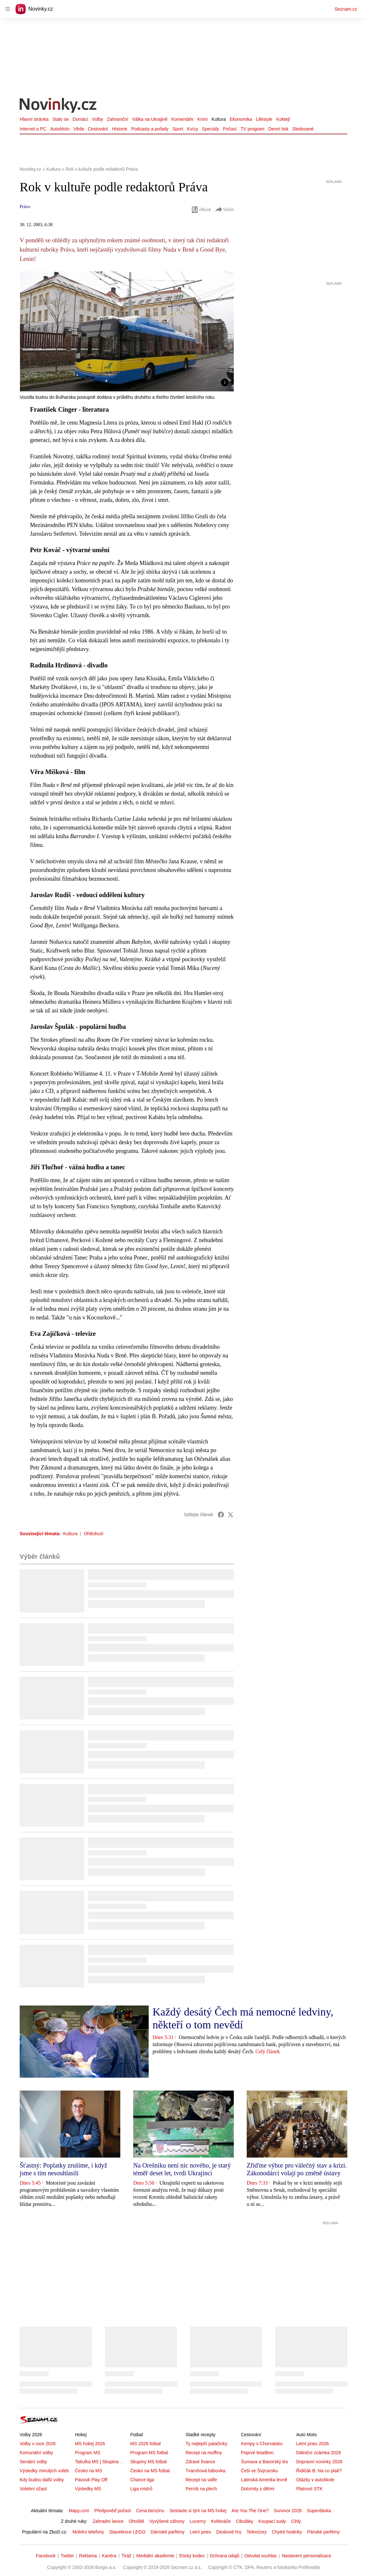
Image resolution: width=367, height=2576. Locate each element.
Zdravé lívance (200, 2461)
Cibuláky (244, 2521)
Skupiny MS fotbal (148, 2461)
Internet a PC (33, 128)
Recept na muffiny (203, 2452)
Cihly (296, 2521)
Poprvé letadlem (257, 2452)
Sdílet (224, 210)
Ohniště (136, 2521)
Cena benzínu (150, 2510)
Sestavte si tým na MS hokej (197, 2510)
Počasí (230, 128)
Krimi (202, 119)
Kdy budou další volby (42, 2479)
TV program (252, 128)
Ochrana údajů (224, 2555)
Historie (119, 128)
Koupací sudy (272, 2521)
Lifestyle (264, 119)
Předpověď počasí (112, 2510)
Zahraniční (117, 119)
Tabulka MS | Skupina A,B (101, 2461)
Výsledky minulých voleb (44, 2470)
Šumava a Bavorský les (264, 2461)
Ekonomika (241, 119)
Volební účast (33, 2488)
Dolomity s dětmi (257, 2488)
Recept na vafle (201, 2479)
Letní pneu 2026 (312, 2443)
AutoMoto (60, 128)
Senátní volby (33, 2461)
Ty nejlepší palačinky (206, 2443)
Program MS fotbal (149, 2452)
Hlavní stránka (34, 119)
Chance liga (142, 2479)
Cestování (98, 128)
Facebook (45, 2555)
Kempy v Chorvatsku (262, 2443)
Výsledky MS (88, 2488)
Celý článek (267, 2051)
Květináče (221, 2521)
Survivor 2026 (288, 2510)
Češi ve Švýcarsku (259, 2470)
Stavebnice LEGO (127, 2531)
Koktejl (283, 119)
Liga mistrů (141, 2488)
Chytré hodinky (287, 2531)
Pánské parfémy (323, 2531)
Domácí (80, 119)
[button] (127, 331)
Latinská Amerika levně (264, 2479)
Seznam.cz (346, 9)
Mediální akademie (155, 2555)
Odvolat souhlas (260, 2555)
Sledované (302, 128)
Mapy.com (79, 2510)
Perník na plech (201, 2488)
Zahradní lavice (108, 2521)
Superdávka (319, 2510)
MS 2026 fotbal (145, 2443)
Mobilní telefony (88, 2531)
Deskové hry (229, 2531)
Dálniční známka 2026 (318, 2452)
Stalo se (60, 119)
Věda (78, 128)
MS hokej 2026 (90, 2443)
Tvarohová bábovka (205, 2470)
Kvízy (192, 128)
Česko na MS (88, 2470)
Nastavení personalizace (306, 2555)
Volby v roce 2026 (37, 2443)
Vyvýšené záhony (166, 2521)
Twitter (67, 2555)
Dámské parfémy (168, 2531)
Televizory (257, 2531)
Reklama (88, 2555)
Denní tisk (278, 128)
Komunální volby (36, 2452)
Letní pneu (200, 2531)
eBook (201, 210)
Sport (178, 128)
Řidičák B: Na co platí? (319, 2470)
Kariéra (109, 2555)
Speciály (210, 128)
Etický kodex (192, 2555)
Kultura (219, 119)
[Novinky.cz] (58, 106)
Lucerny (198, 2521)
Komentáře (182, 119)
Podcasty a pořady (150, 128)
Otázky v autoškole (315, 2479)
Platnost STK (309, 2488)
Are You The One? (250, 2510)
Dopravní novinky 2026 (319, 2461)
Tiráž (127, 2555)
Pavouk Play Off (91, 2479)
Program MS (87, 2452)
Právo (25, 206)
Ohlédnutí (94, 1533)
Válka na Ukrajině (150, 119)
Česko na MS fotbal (150, 2470)
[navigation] (8, 9)
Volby (97, 119)
